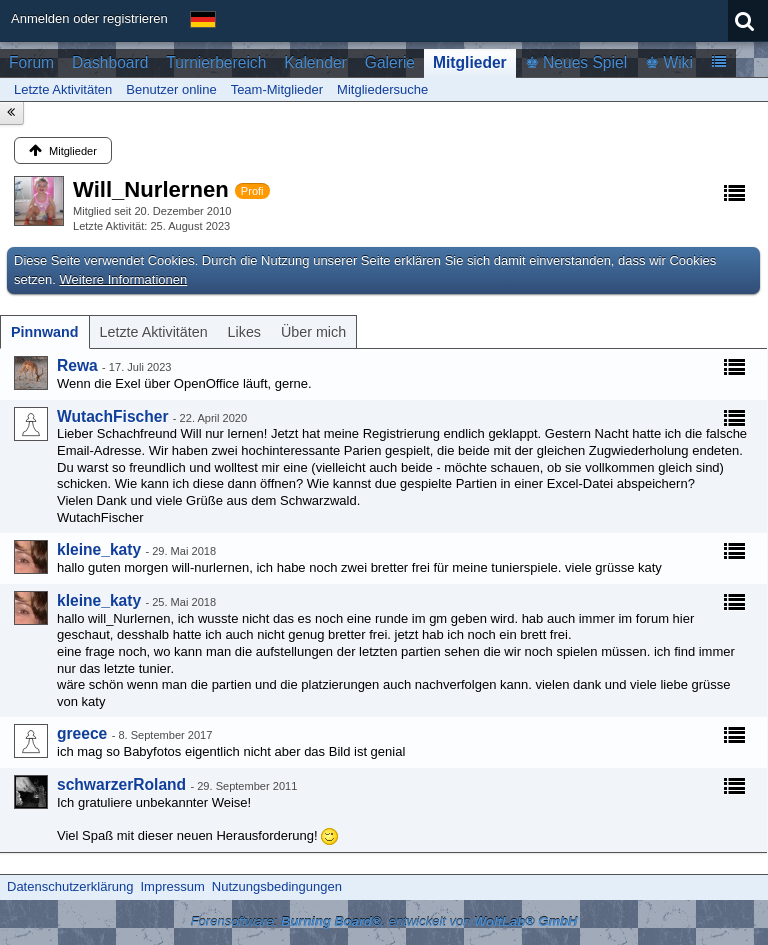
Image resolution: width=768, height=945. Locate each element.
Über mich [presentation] (313, 332)
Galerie (390, 62)
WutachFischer (113, 416)
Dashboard (110, 62)
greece (82, 733)
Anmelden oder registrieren (89, 18)
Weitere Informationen (124, 279)
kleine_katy (99, 549)
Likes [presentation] (244, 332)
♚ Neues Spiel (576, 62)
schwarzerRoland (121, 784)
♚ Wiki (669, 62)
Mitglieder (470, 62)
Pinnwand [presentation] (45, 332)
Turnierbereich (216, 62)
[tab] (45, 332)
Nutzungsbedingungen (277, 886)
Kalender (315, 62)
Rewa (77, 365)
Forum (31, 62)
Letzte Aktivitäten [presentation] (154, 332)
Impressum (172, 886)
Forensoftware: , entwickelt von (384, 921)
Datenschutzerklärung (70, 886)
